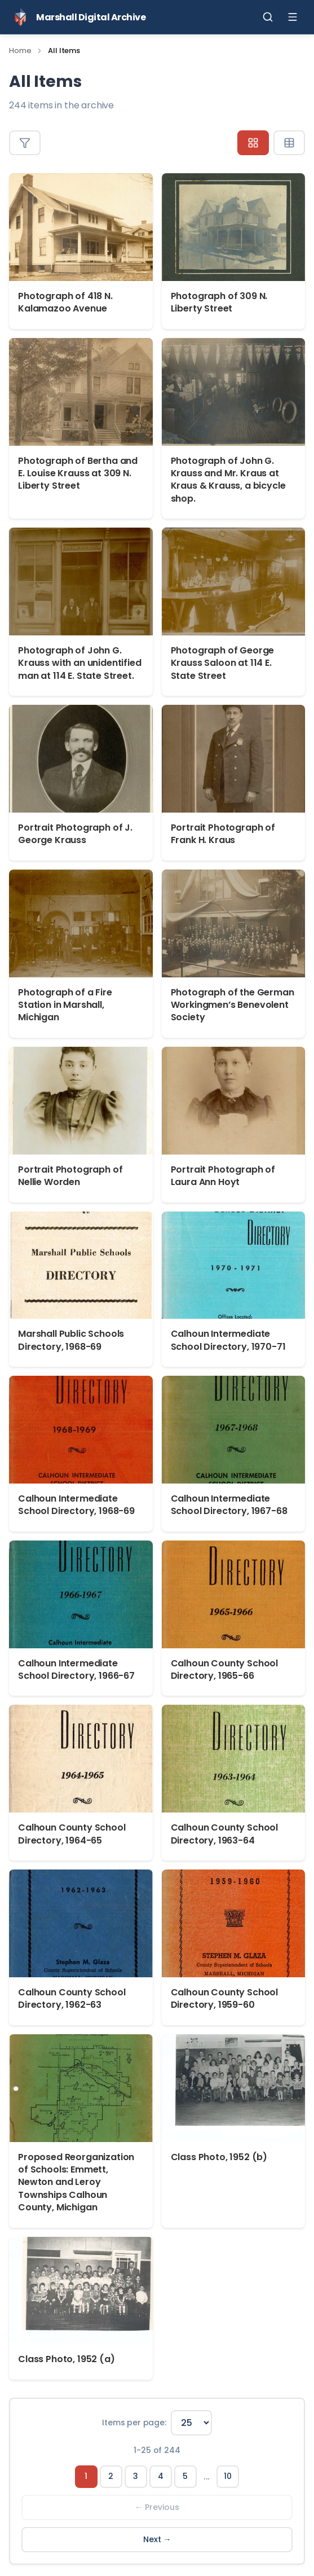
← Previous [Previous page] (157, 2507)
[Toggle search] (268, 17)
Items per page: (134, 2422)
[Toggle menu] (292, 17)
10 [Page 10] (228, 2476)
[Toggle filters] (25, 142)
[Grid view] (253, 142)
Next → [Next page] (157, 2539)
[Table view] (289, 142)
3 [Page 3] (135, 2476)
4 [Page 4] (160, 2476)
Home (20, 50)
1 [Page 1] (86, 2476)
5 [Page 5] (185, 2476)
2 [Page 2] (110, 2476)
